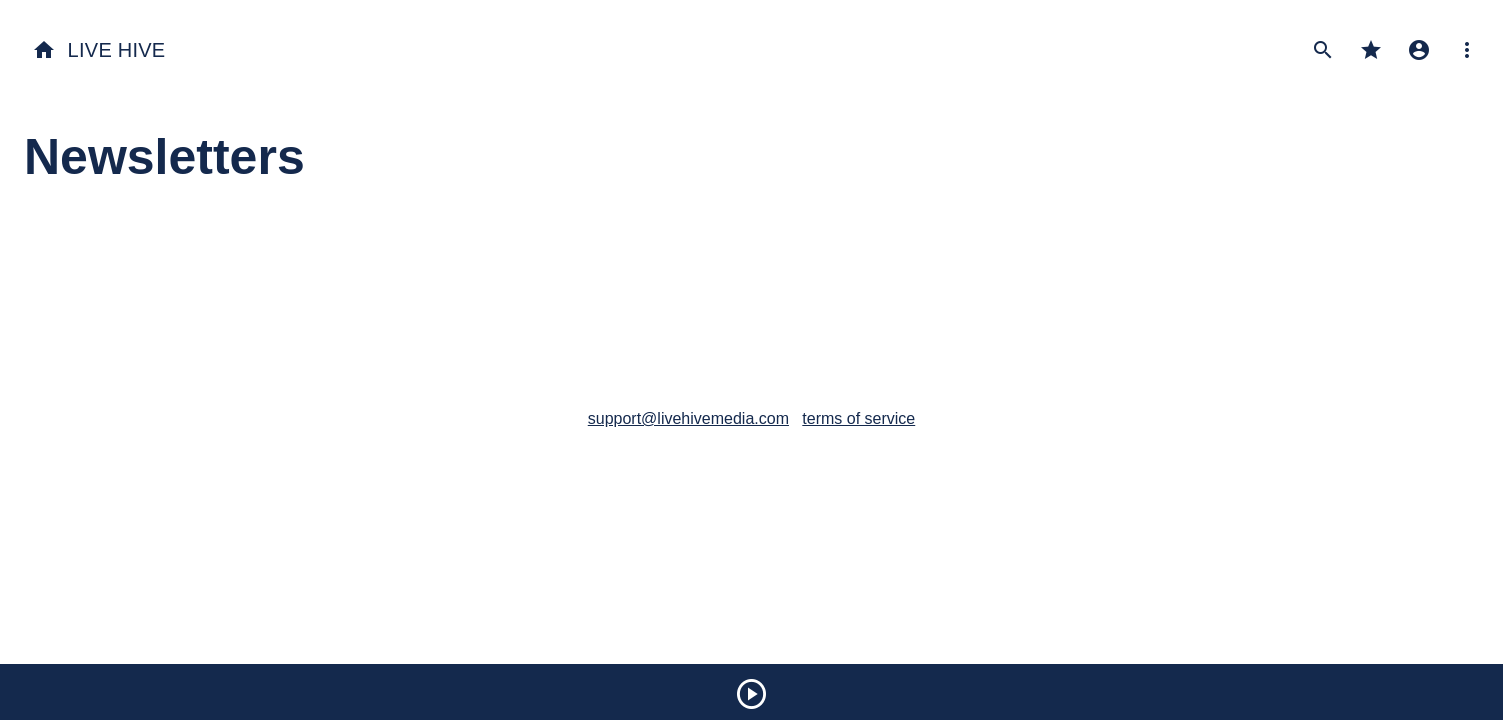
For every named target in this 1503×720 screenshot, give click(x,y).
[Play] (752, 697)
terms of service (858, 418)
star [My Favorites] (1371, 50)
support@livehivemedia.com (688, 418)
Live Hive (98, 50)
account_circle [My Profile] (1419, 50)
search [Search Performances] (1323, 50)
